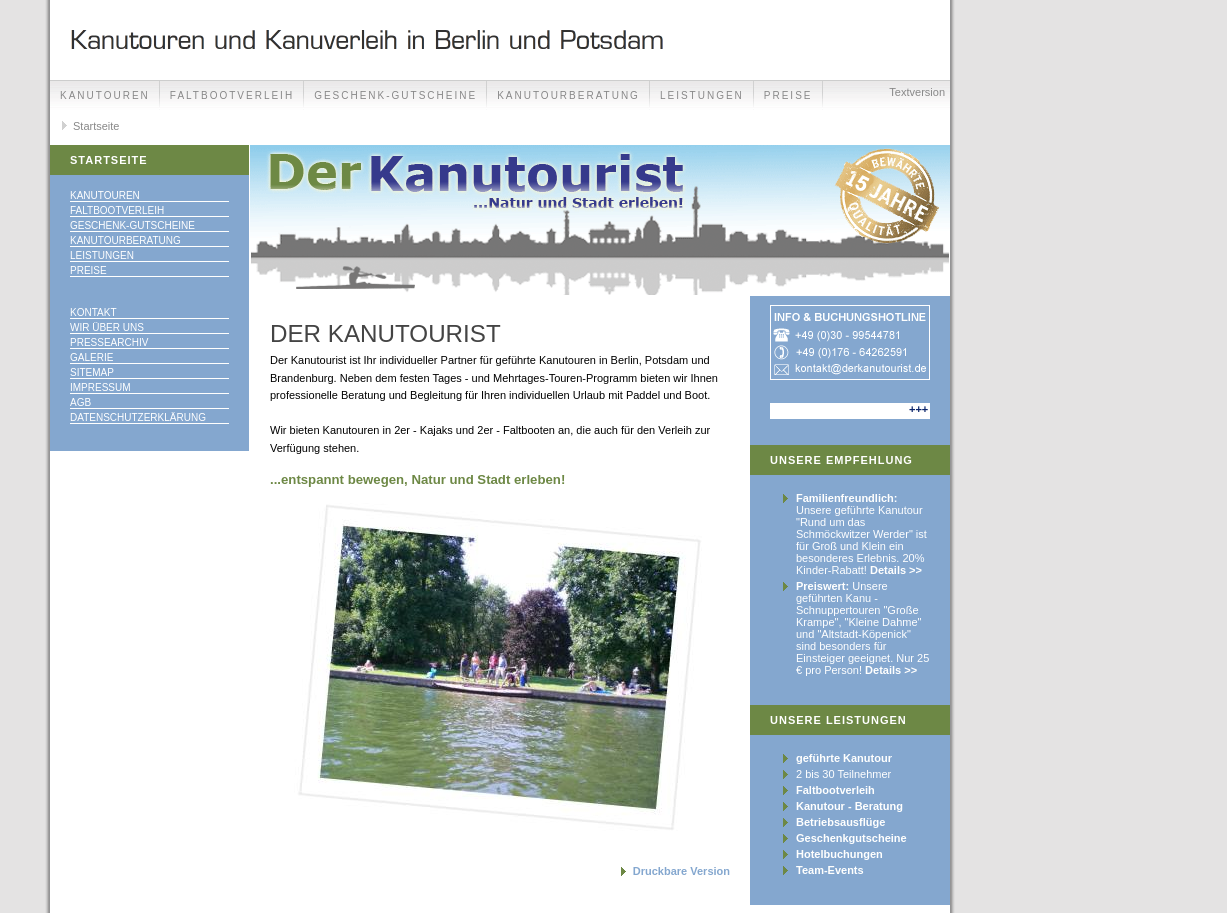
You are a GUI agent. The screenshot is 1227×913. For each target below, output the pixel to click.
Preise (88, 270)
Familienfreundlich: (846, 498)
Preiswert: (822, 586)
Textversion (917, 92)
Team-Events (830, 870)
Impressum (100, 387)
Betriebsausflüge (840, 822)
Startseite (96, 126)
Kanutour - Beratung (849, 806)
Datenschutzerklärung (138, 417)
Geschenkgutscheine (851, 838)
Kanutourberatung (568, 95)
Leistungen (702, 95)
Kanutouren (105, 95)
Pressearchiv (109, 342)
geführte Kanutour (844, 758)
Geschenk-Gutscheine (395, 95)
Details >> (896, 570)
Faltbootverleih (232, 95)
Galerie (91, 357)
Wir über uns (107, 327)
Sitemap (92, 372)
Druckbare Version (681, 871)
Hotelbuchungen (839, 854)
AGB (80, 402)
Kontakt (93, 312)
